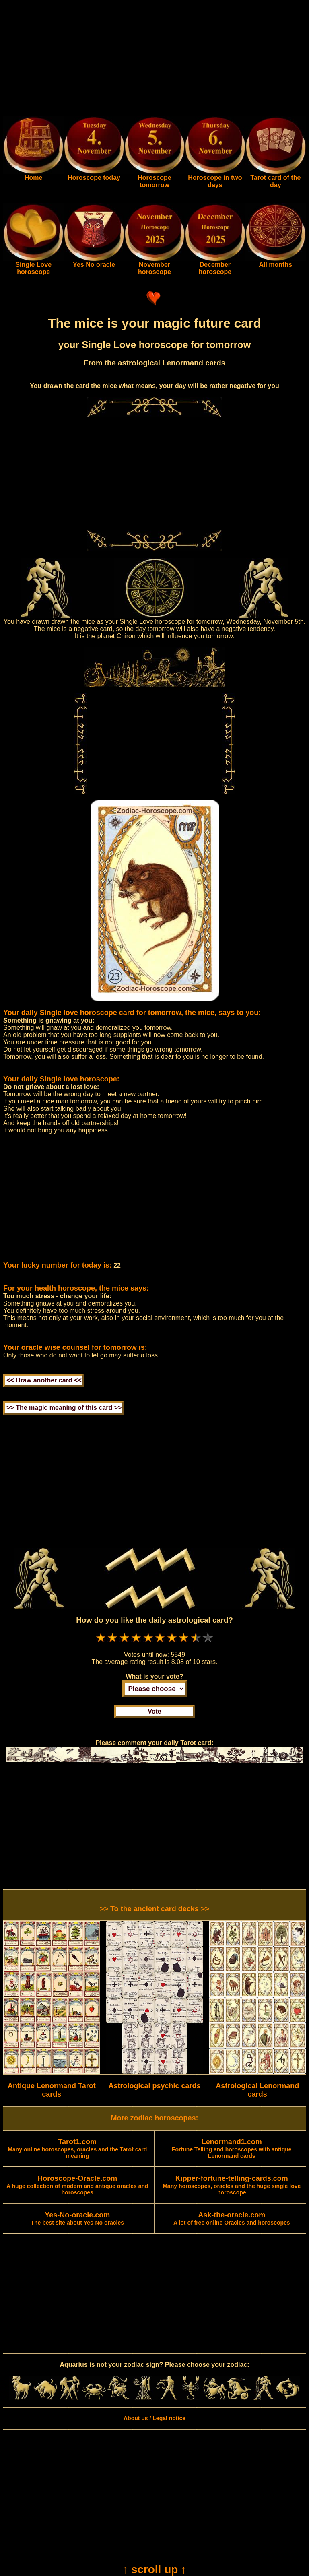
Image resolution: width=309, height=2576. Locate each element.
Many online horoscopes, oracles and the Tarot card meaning (77, 2149)
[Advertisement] (154, 59)
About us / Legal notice (154, 2418)
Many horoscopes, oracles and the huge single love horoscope (232, 2186)
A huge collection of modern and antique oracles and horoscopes (77, 2186)
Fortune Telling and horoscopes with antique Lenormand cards (232, 2149)
